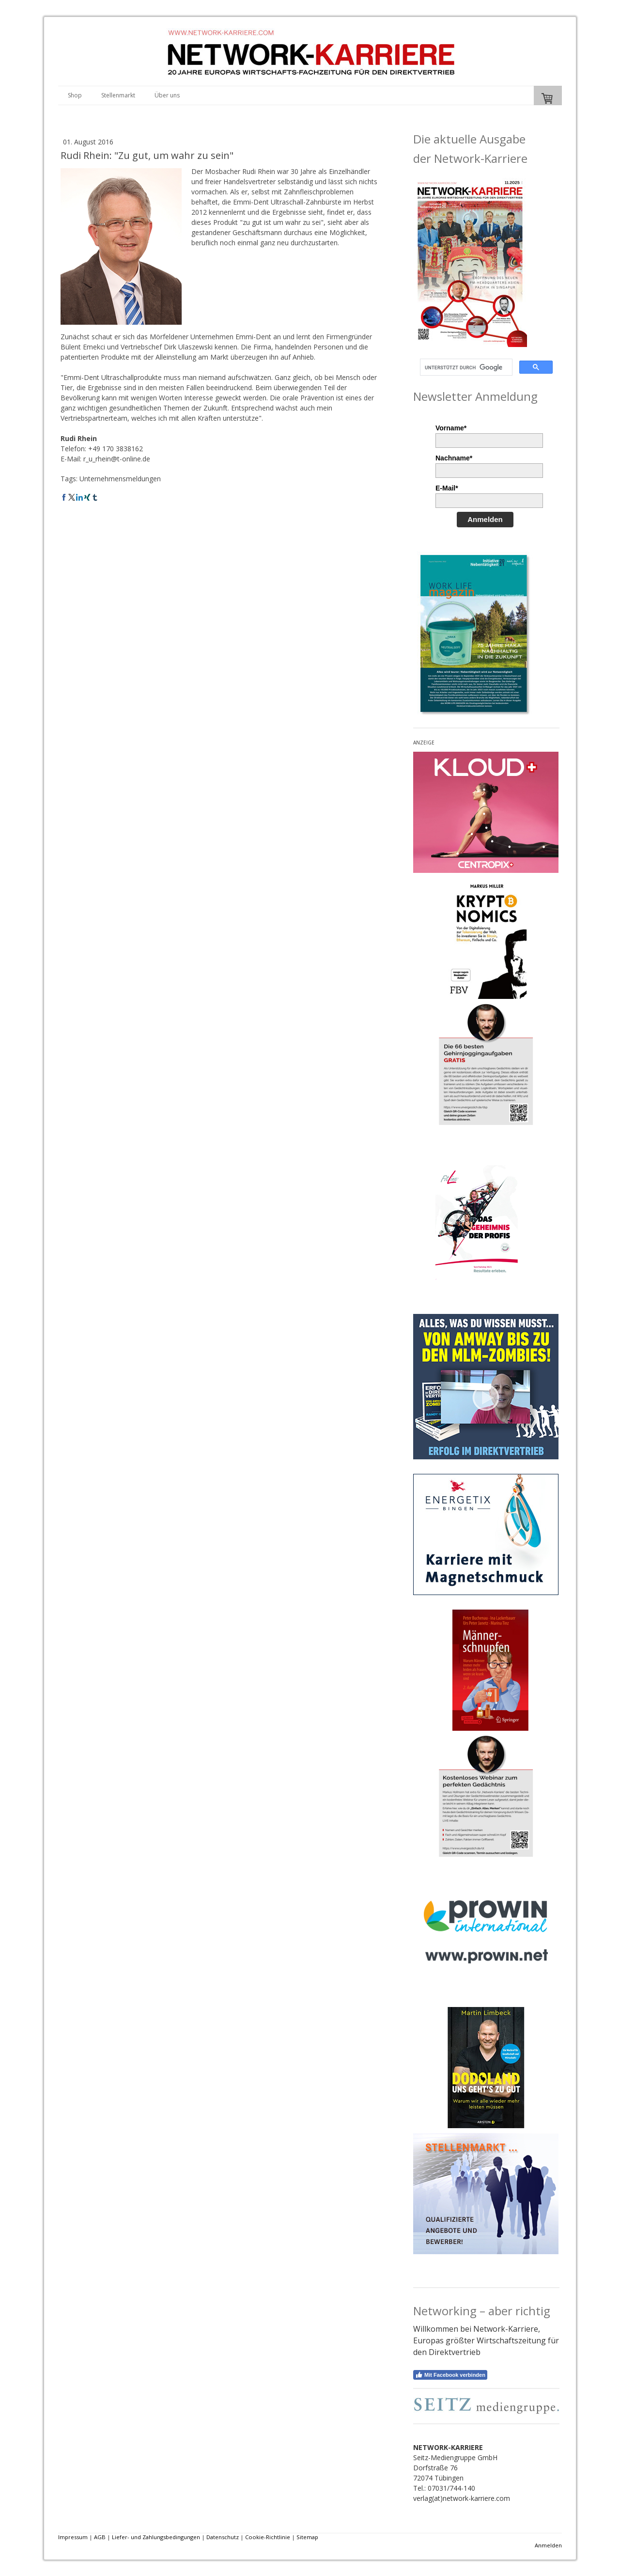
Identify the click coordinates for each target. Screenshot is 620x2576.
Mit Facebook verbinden (450, 2375)
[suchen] (465, 367)
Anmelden (485, 519)
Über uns (167, 95)
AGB (100, 2537)
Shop (75, 95)
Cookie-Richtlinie (267, 2537)
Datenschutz (222, 2537)
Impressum (73, 2537)
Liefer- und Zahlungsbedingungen (156, 2537)
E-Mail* (446, 488)
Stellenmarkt (118, 95)
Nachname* (453, 458)
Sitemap (307, 2537)
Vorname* (450, 428)
